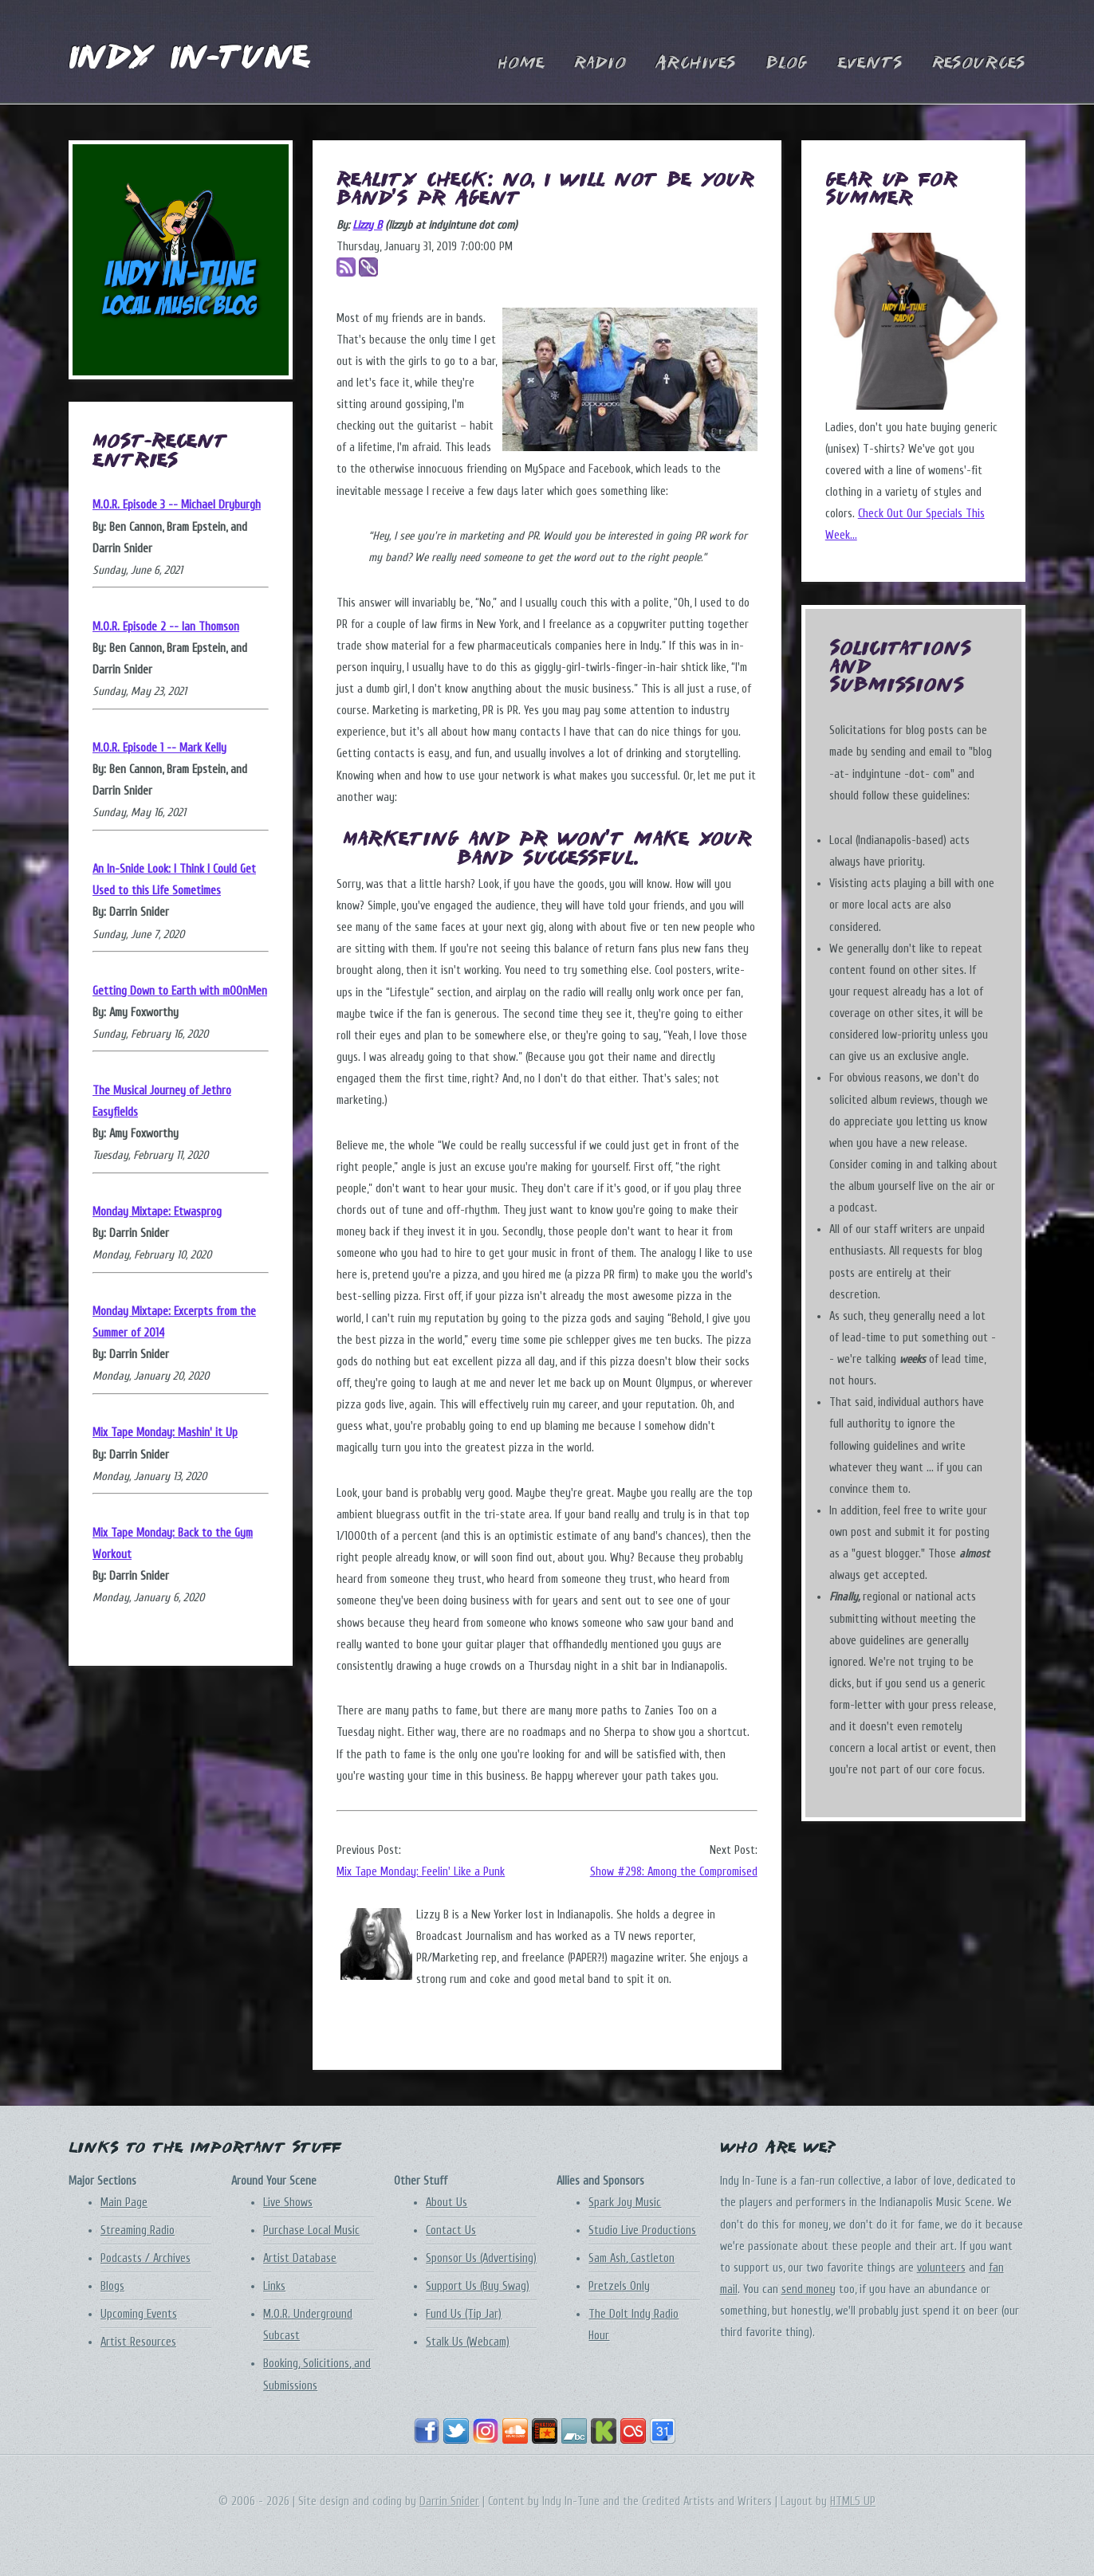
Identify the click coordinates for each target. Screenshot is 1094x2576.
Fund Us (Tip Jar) (464, 2314)
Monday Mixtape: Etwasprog (157, 1212)
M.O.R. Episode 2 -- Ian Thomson (165, 627)
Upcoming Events (138, 2314)
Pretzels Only (619, 2286)
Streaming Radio (137, 2230)
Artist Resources (138, 2342)
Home (521, 64)
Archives (695, 64)
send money (808, 2289)
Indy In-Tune (189, 59)
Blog (786, 64)
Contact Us (451, 2230)
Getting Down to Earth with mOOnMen (179, 991)
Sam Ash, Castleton (631, 2258)
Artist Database (299, 2258)
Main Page (124, 2202)
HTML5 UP (853, 2501)
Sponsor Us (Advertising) (481, 2258)
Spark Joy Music (624, 2202)
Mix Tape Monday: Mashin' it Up (165, 1432)
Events (870, 64)
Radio (600, 64)
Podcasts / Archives (145, 2258)
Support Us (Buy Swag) (477, 2286)
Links (274, 2286)
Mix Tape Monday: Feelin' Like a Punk (420, 1872)
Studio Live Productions (642, 2230)
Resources (978, 64)
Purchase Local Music (311, 2230)
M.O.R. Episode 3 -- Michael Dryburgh (176, 505)
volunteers (941, 2268)
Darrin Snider (449, 2501)
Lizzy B (367, 225)
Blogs (112, 2286)
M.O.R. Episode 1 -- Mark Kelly (159, 748)
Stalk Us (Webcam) (468, 2342)
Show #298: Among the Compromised (674, 1872)
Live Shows (288, 2202)
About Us (446, 2202)
